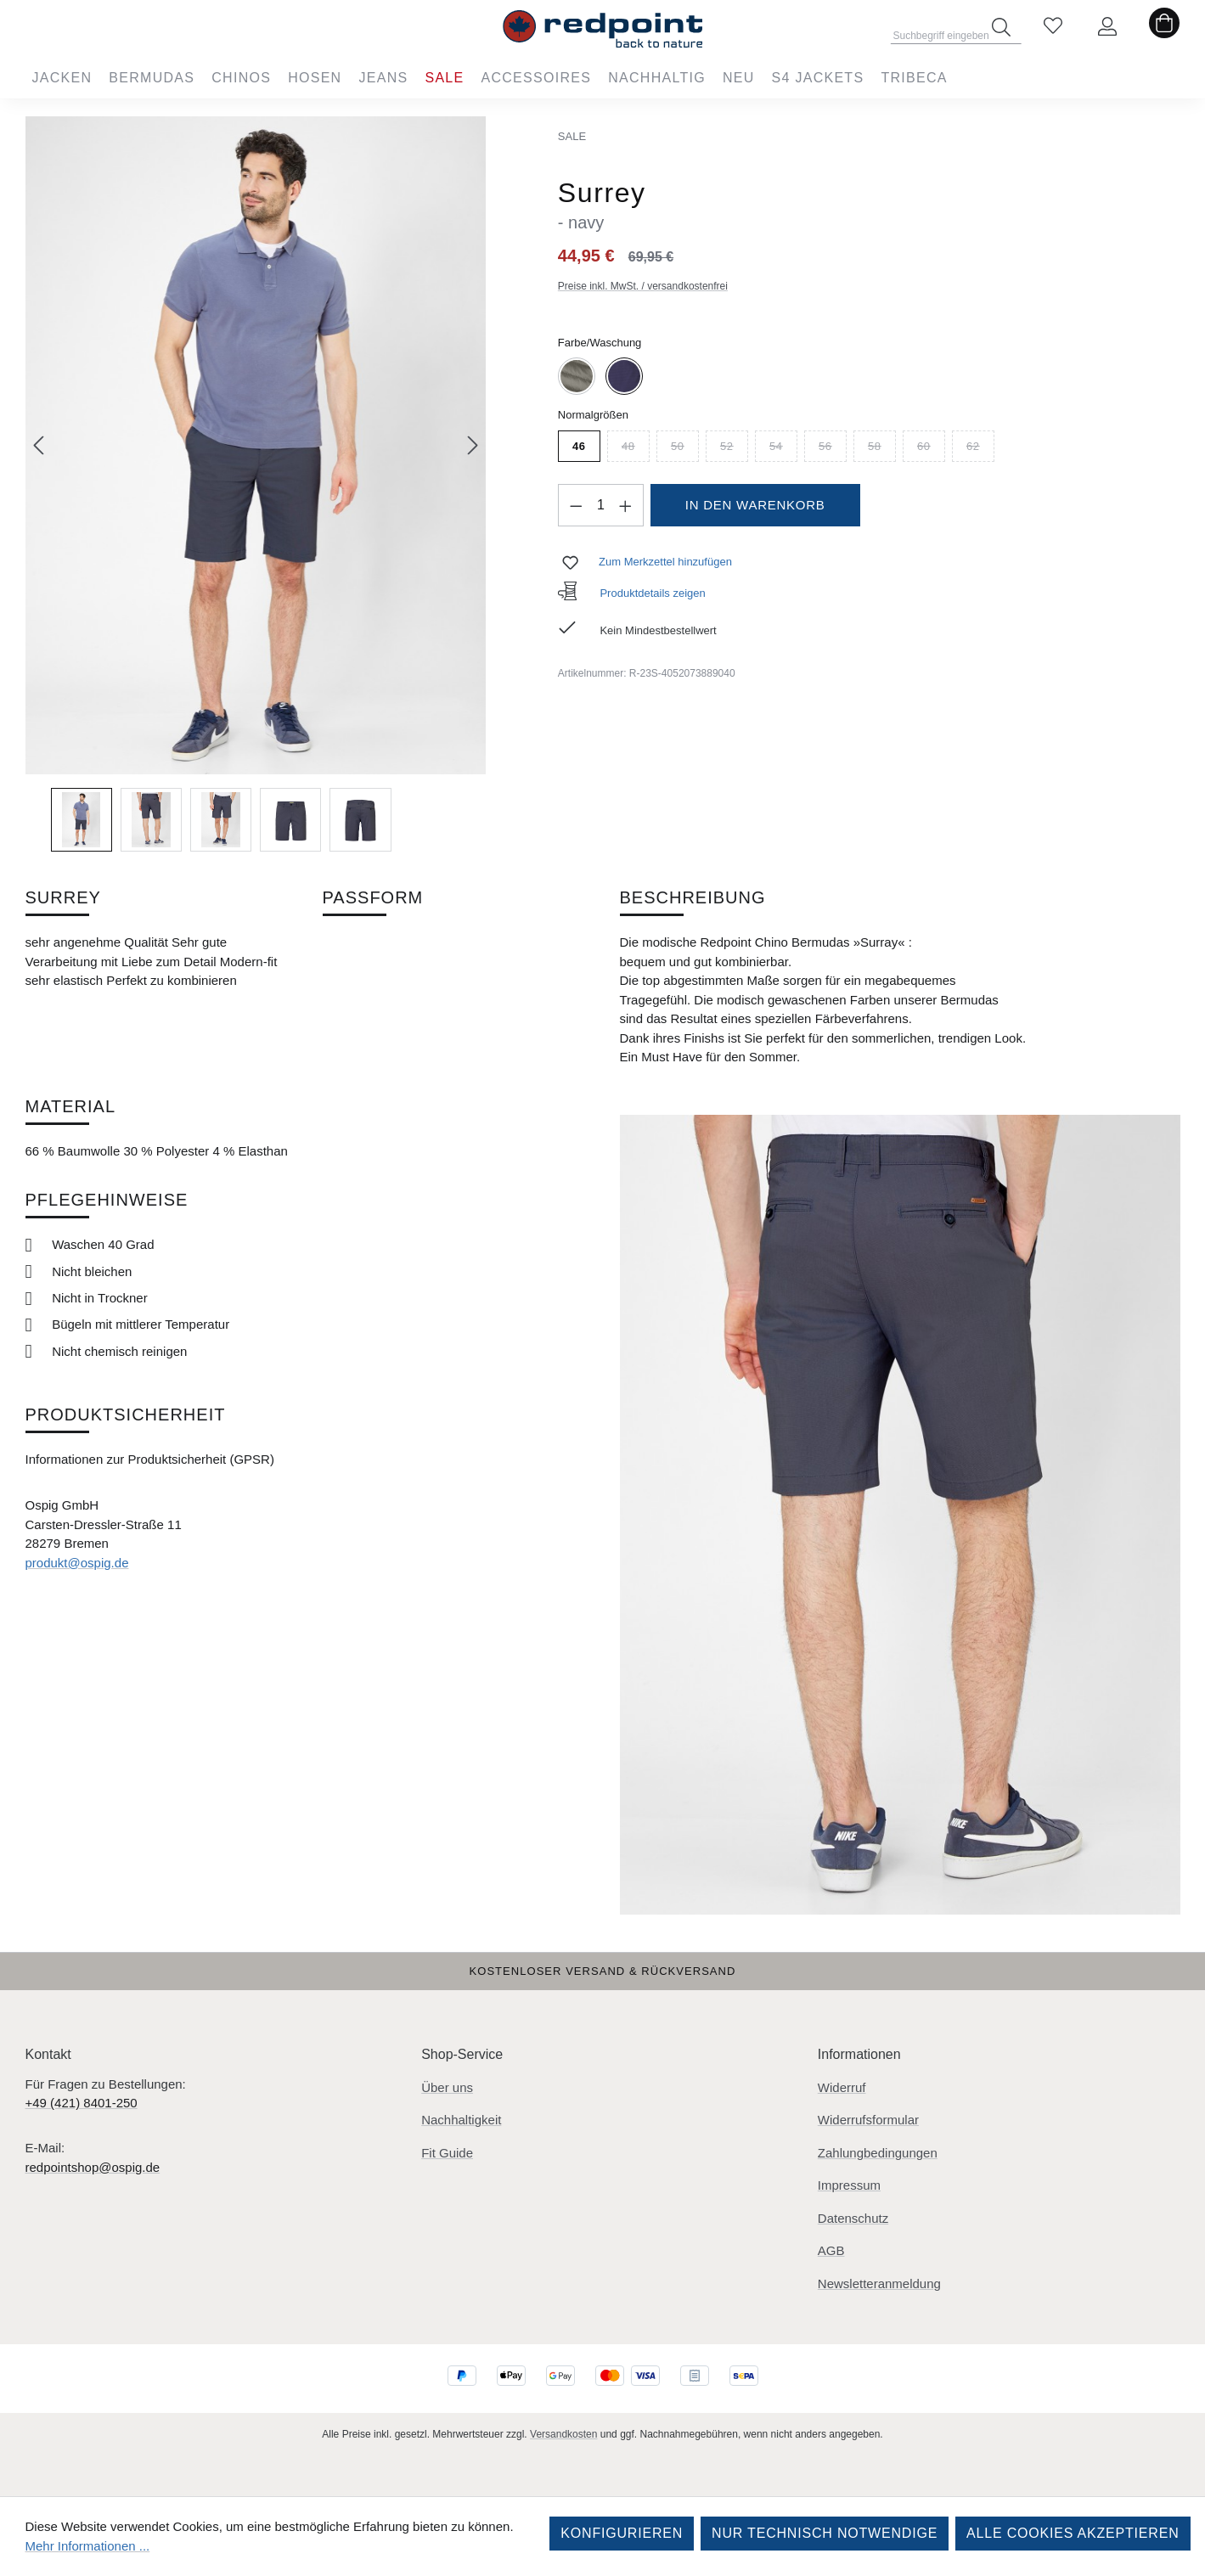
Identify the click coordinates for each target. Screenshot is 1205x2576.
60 (931, 449)
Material (70, 1106)
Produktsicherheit (125, 1414)
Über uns (447, 2087)
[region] (256, 484)
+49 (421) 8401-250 (81, 2102)
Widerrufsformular (868, 2119)
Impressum (849, 2185)
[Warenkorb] (1164, 27)
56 (833, 449)
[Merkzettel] (1053, 27)
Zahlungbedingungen (878, 2153)
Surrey (63, 897)
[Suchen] (1001, 27)
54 (783, 449)
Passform (373, 897)
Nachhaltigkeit (461, 2119)
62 (980, 449)
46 (579, 446)
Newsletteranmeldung (879, 2283)
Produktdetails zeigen (632, 593)
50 (685, 449)
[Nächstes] (473, 445)
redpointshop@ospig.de (92, 2167)
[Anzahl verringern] (576, 505)
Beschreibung (693, 897)
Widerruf (842, 2087)
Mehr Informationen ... (87, 2546)
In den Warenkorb (755, 505)
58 (882, 449)
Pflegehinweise (107, 1199)
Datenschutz (853, 2218)
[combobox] (956, 30)
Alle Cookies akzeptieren (1072, 2533)
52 (734, 449)
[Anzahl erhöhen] (626, 505)
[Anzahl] (600, 505)
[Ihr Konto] (1107, 27)
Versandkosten (563, 2434)
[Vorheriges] (38, 445)
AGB (831, 2250)
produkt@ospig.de (77, 1562)
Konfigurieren (621, 2533)
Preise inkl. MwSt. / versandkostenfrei (643, 286)
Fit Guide (447, 2153)
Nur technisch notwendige (825, 2533)
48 (636, 449)
